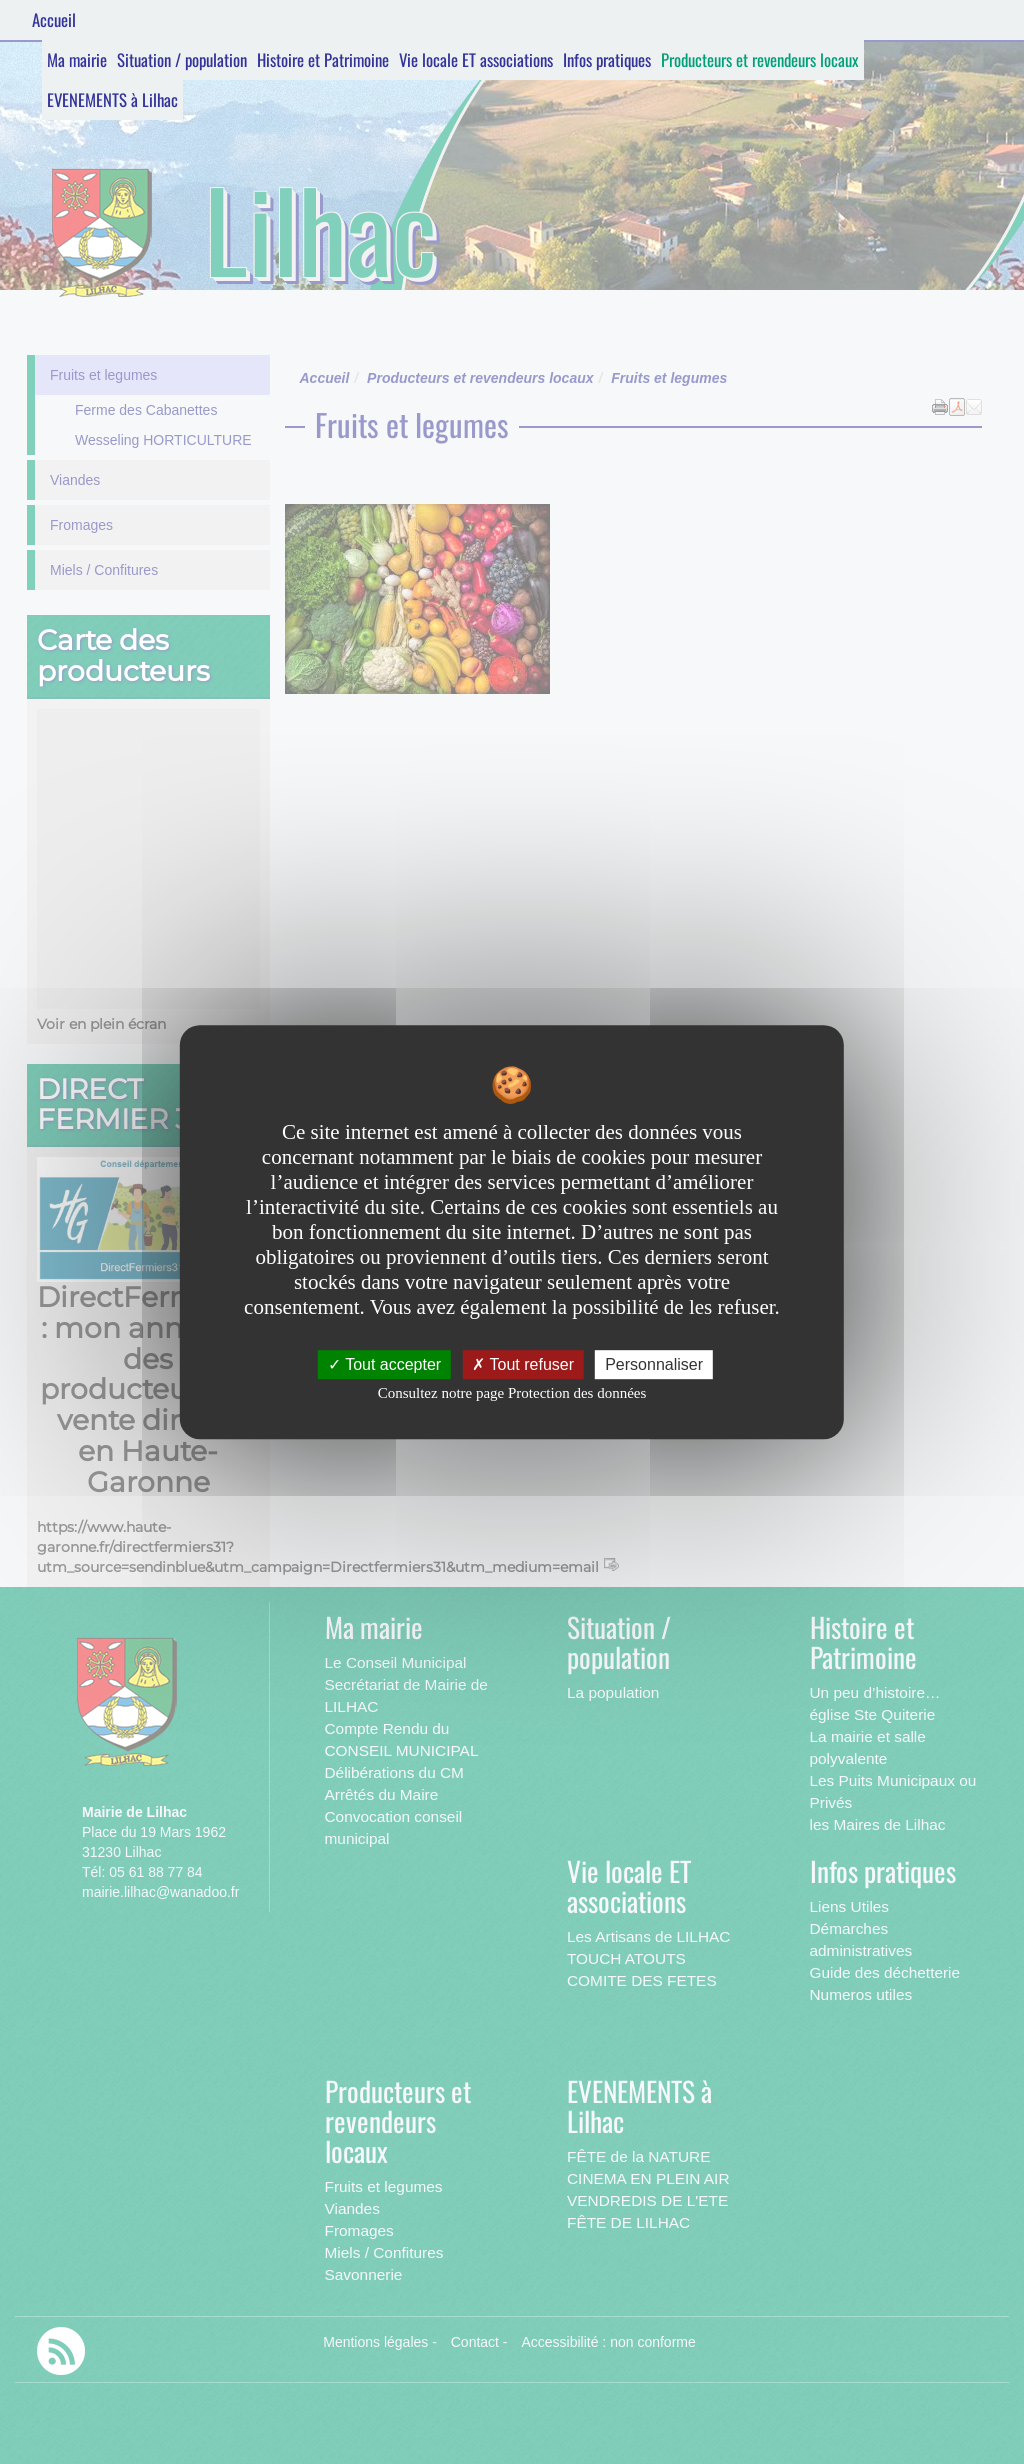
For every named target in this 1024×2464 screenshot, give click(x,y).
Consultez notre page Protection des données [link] (512, 1393)
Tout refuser (523, 1364)
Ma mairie (77, 59)
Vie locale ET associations (476, 59)
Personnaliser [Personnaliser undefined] (654, 1364)
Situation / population (182, 59)
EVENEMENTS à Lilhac (112, 99)
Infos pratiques (607, 59)
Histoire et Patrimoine (323, 59)
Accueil (54, 19)
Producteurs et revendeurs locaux (760, 59)
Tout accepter (384, 1364)
